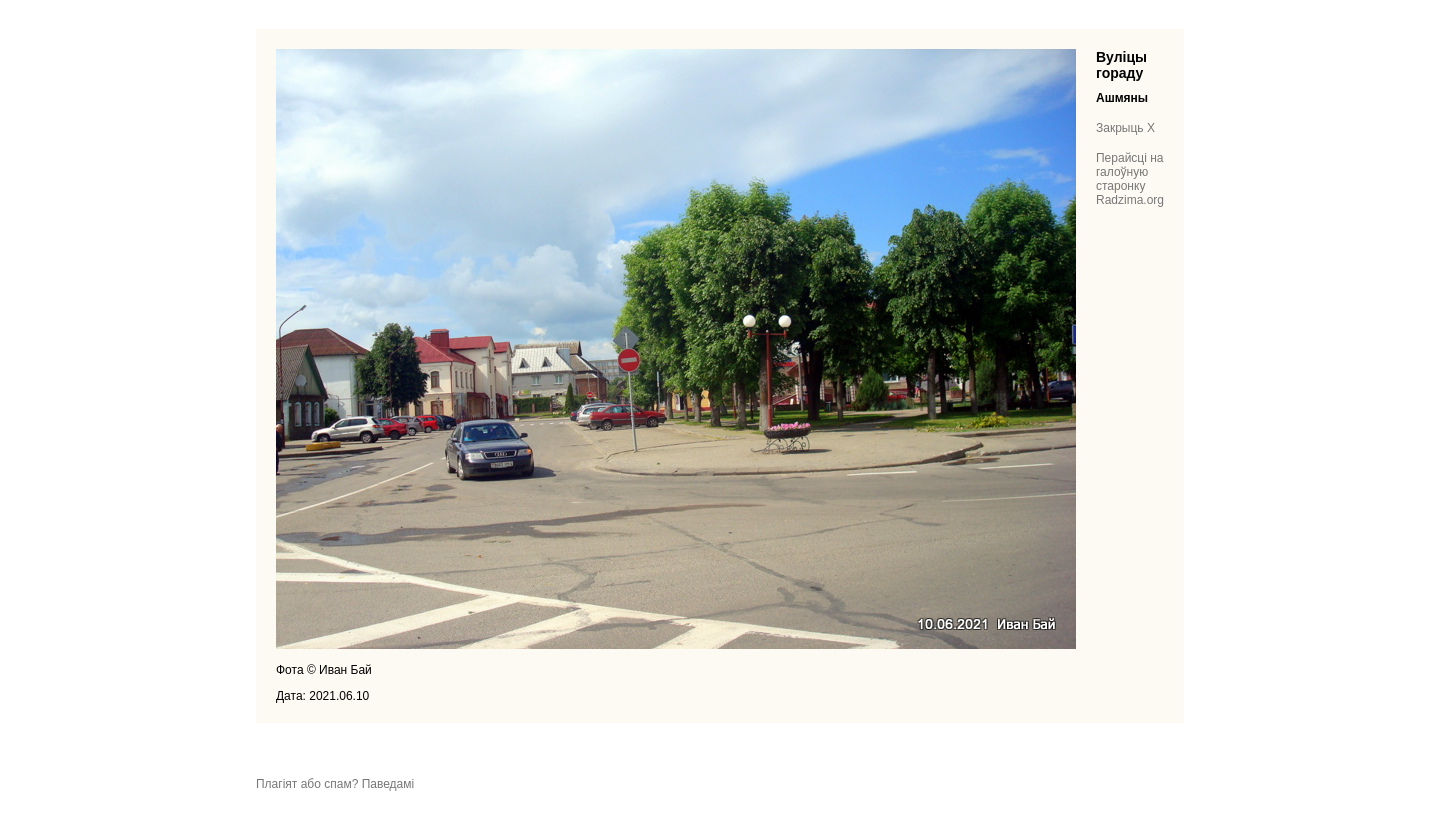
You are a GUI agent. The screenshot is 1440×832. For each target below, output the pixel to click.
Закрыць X (1125, 128)
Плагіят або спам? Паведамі (335, 784)
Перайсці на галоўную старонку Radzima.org (1130, 179)
